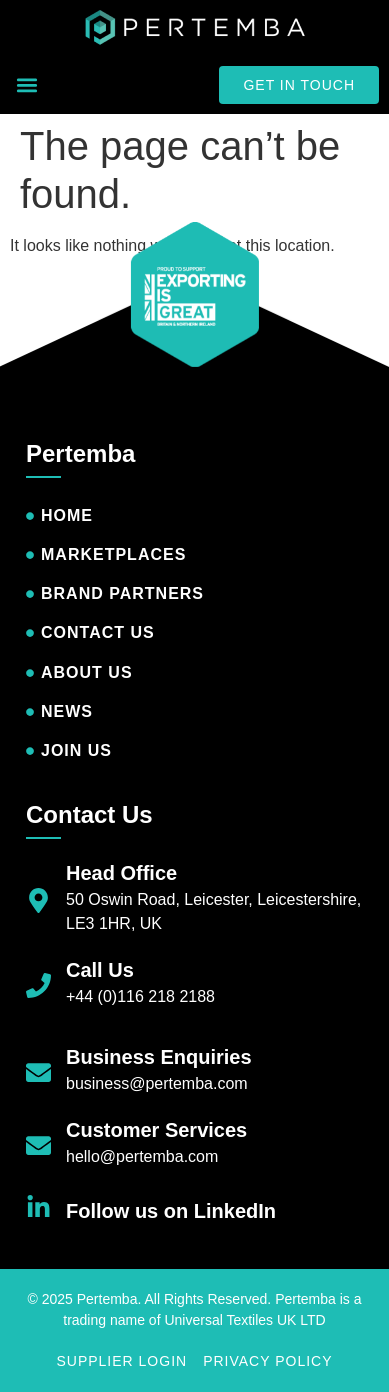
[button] (26, 85)
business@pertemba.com (157, 1083)
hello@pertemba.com (142, 1156)
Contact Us (89, 814)
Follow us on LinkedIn (171, 1211)
